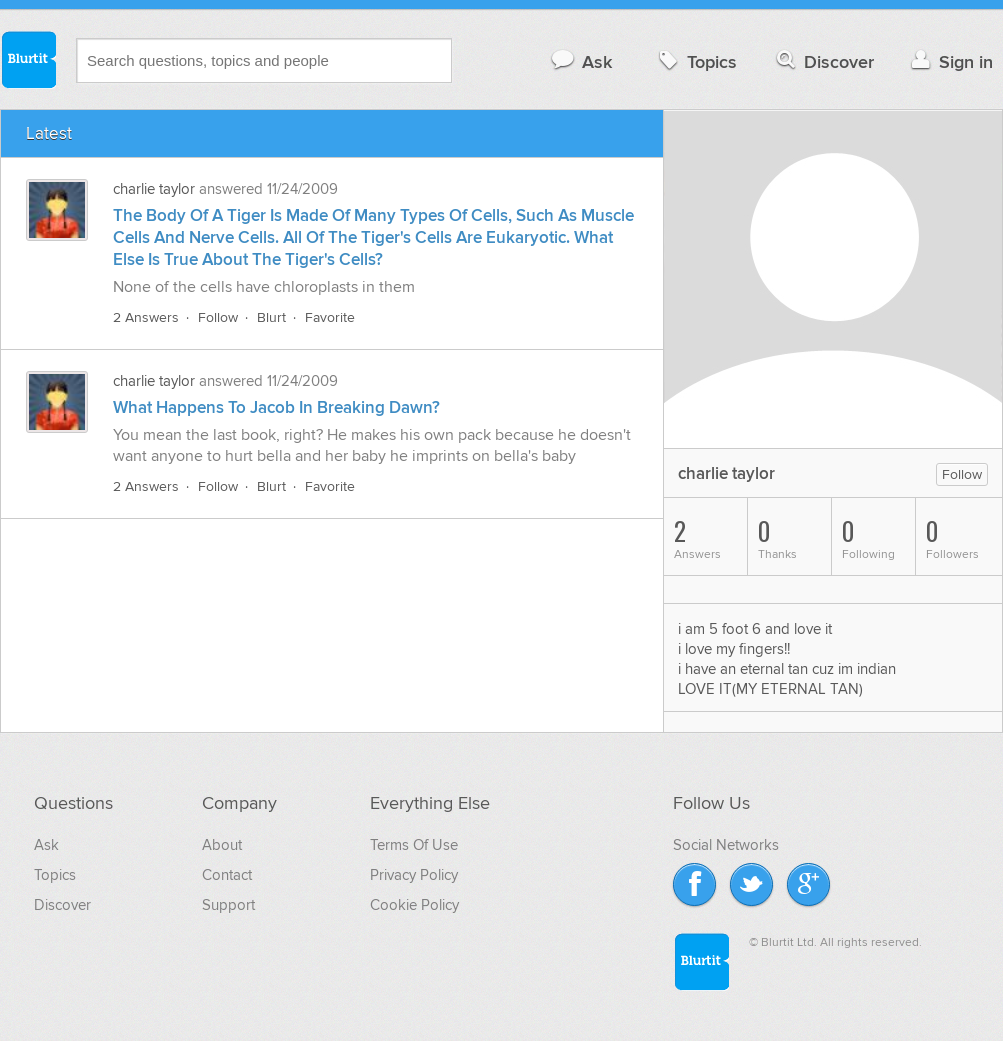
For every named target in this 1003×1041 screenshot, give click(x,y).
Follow (218, 317)
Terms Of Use (414, 845)
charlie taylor (154, 189)
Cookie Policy (414, 905)
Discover (823, 61)
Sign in (949, 61)
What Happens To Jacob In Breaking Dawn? (276, 408)
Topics (695, 61)
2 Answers (146, 317)
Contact (227, 875)
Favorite (330, 317)
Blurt (271, 317)
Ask (580, 61)
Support (228, 905)
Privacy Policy (414, 875)
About (222, 845)
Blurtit (28, 59)
